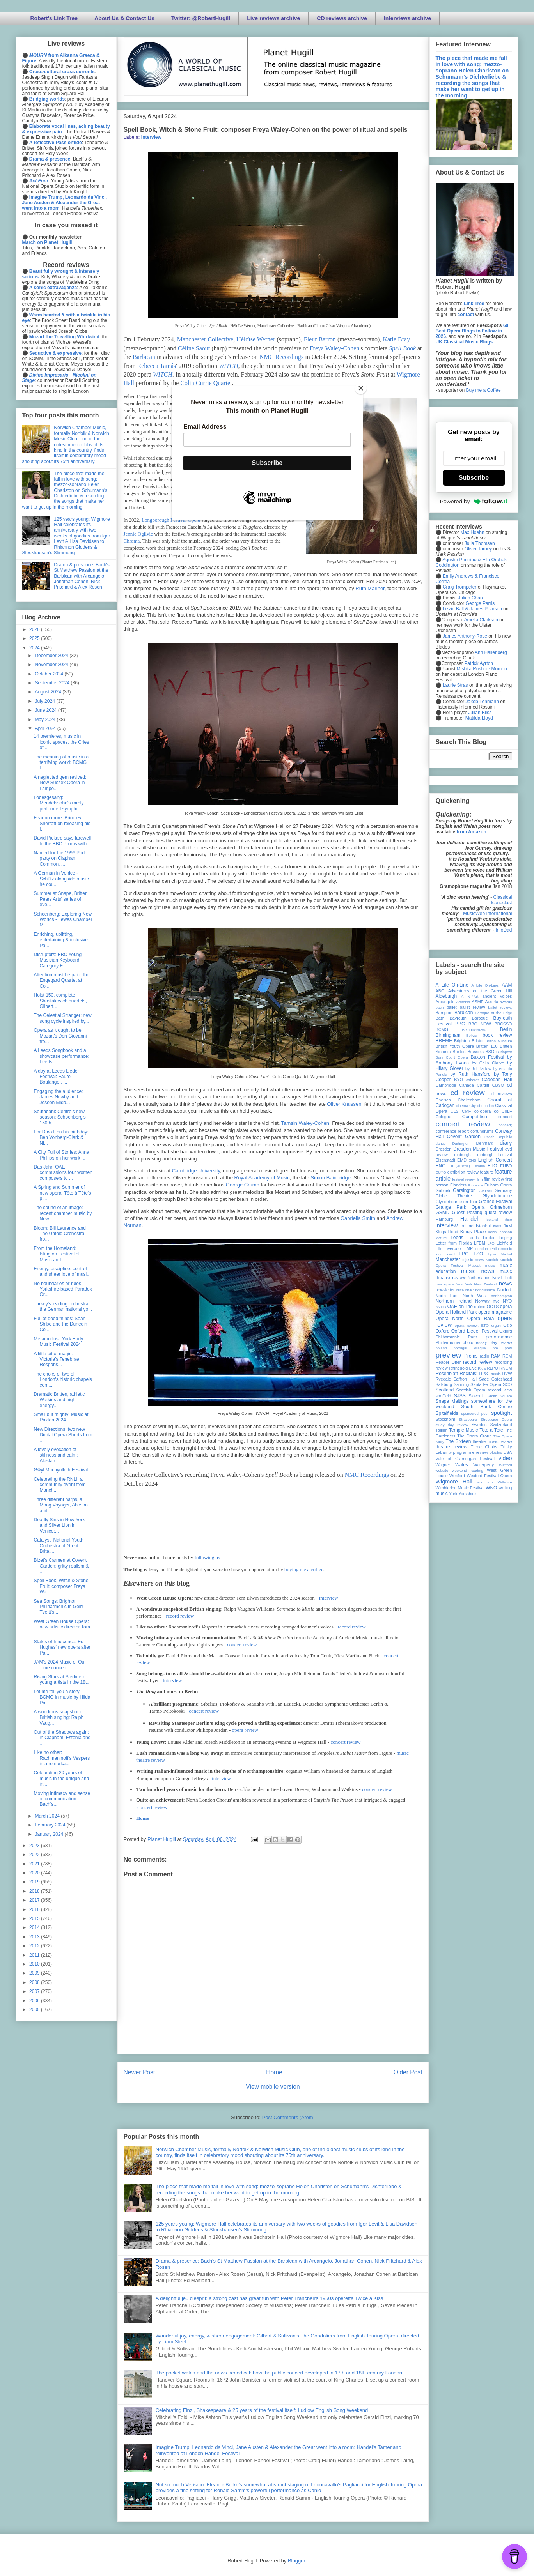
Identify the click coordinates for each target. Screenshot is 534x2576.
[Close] (361, 388)
